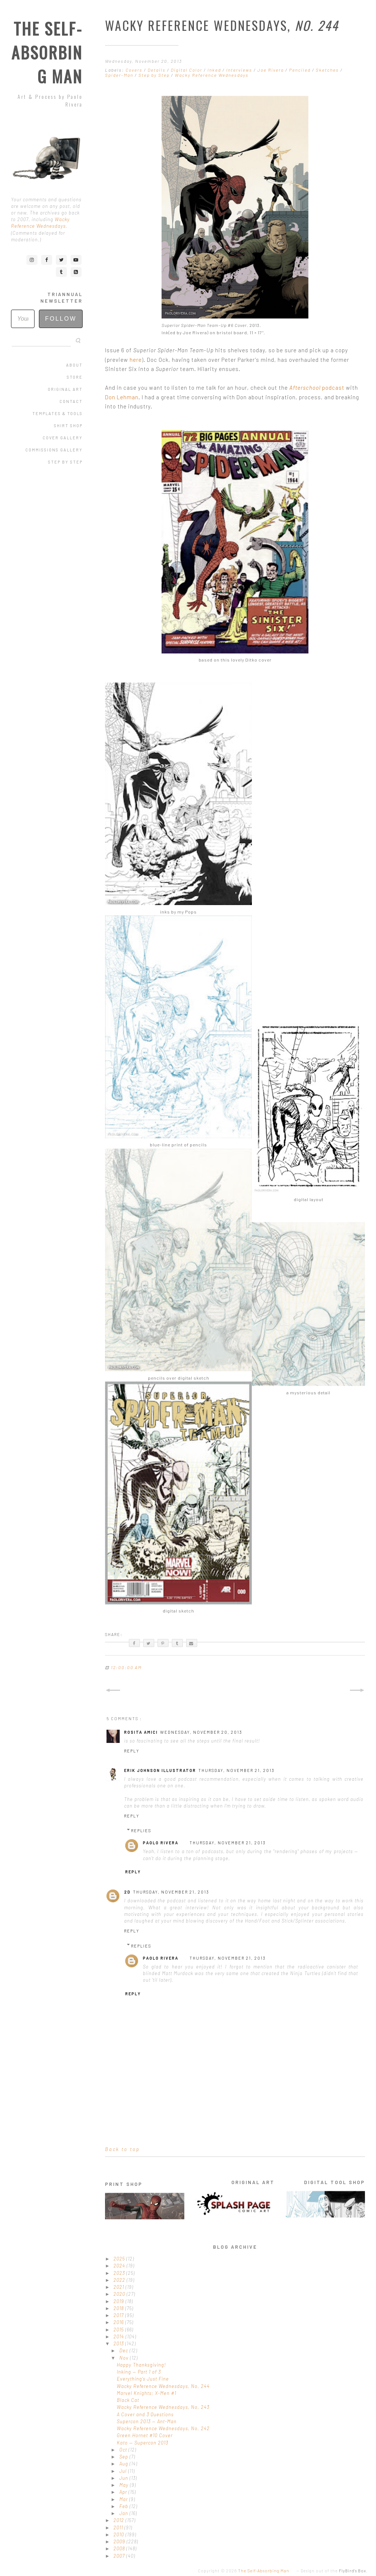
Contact (71, 401)
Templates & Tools (57, 413)
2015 (119, 2329)
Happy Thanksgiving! (141, 2365)
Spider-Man (120, 75)
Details (157, 69)
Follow (61, 319)
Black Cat (128, 2400)
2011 (118, 2527)
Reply (132, 1750)
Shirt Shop (68, 425)
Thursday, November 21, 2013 (236, 1770)
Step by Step (65, 462)
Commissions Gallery (54, 449)
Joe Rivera (271, 69)
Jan (124, 2513)
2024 (120, 2266)
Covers (135, 69)
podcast (316, 387)
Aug (124, 2464)
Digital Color (187, 69)
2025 (119, 2259)
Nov (124, 2358)
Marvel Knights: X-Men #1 (146, 2393)
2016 (119, 2322)
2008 (119, 2548)
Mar (124, 2499)
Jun (124, 2478)
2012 (119, 2520)
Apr (124, 2492)
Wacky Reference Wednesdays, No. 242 (163, 2428)
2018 (119, 2308)
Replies (141, 1830)
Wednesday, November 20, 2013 (201, 1732)
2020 (120, 2294)
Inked (215, 69)
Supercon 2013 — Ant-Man (147, 2421)
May (124, 2485)
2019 (119, 2301)
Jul (123, 2471)
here (136, 359)
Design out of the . (334, 2570)
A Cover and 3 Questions (145, 2414)
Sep (124, 2457)
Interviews (240, 69)
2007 (119, 2556)
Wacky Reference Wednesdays (212, 75)
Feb (124, 2506)
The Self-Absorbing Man (47, 52)
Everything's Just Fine (143, 2379)
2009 (120, 2541)
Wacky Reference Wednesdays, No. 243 (163, 2407)
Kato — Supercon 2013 (142, 2443)
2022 (120, 2280)
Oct (124, 2450)
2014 (119, 2336)
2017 (119, 2315)
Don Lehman (121, 397)
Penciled (300, 69)
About (74, 365)
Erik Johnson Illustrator (160, 1770)
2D (127, 1891)
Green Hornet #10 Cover (145, 2435)
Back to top (122, 2149)
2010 (119, 2534)
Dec (124, 2350)
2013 (119, 2343)
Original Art (65, 389)
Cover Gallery (63, 437)
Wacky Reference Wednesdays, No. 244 (163, 2386)
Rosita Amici (141, 1732)
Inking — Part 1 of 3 (139, 2372)
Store (75, 377)
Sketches (328, 69)
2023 (119, 2273)
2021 (119, 2287)
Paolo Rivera (160, 1842)
